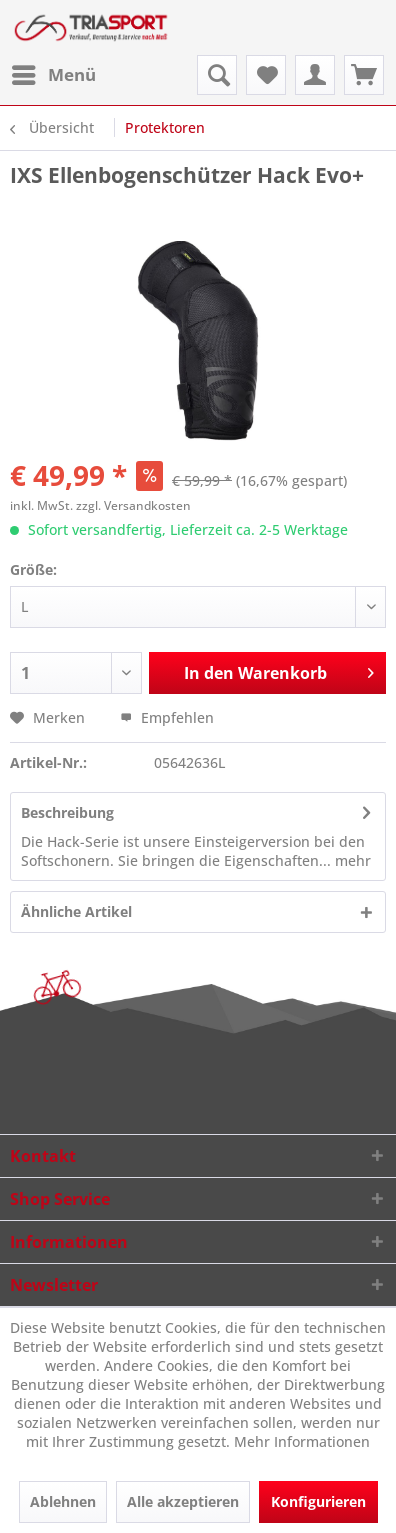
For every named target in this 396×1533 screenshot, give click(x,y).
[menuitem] (53, 75)
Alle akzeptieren (183, 1501)
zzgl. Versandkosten (133, 505)
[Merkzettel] (266, 75)
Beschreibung (67, 812)
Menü (54, 72)
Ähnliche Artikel (76, 911)
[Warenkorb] (364, 75)
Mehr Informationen (302, 1441)
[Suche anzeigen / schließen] (217, 75)
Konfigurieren (318, 1501)
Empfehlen (167, 717)
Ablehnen (63, 1501)
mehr (351, 860)
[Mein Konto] (315, 75)
